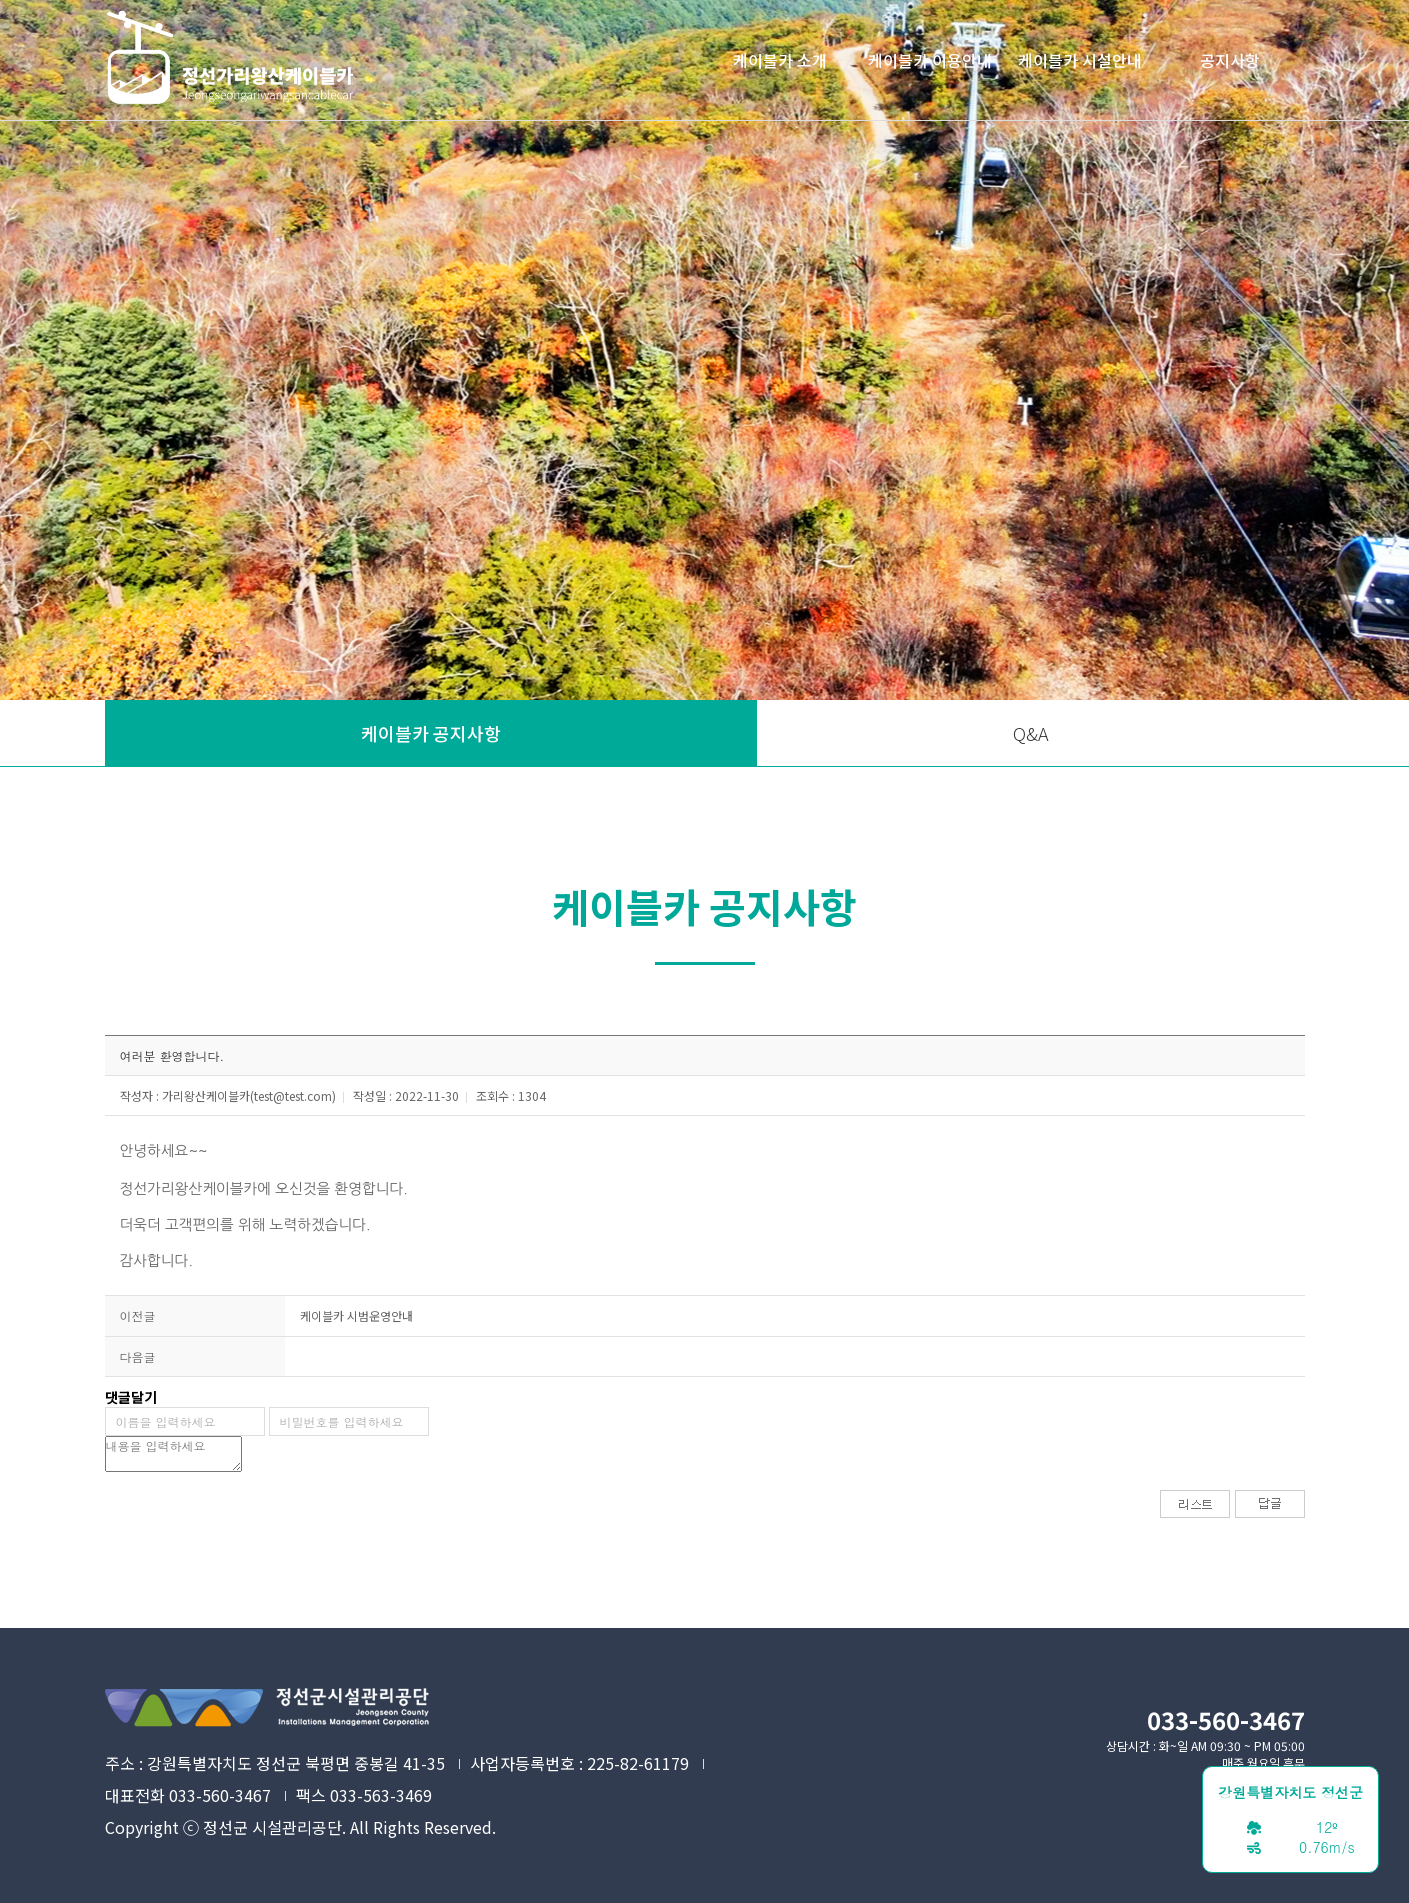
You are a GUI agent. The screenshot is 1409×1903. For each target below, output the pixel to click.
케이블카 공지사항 (431, 733)
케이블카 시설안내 (1080, 60)
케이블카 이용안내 (930, 60)
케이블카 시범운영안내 (356, 1315)
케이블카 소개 (780, 60)
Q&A (1031, 733)
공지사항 (1230, 60)
